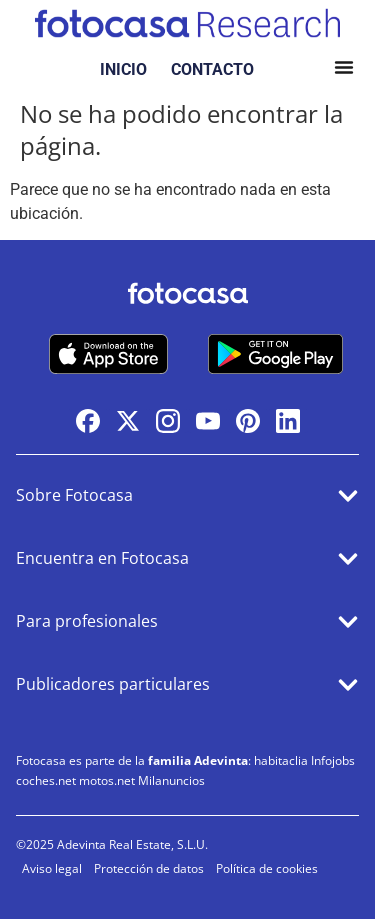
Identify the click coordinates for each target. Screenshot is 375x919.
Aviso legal (52, 868)
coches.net (46, 780)
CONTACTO (212, 69)
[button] (344, 70)
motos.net (107, 780)
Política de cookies (267, 868)
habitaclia (281, 760)
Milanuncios (171, 780)
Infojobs (333, 760)
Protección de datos (149, 868)
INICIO (123, 69)
